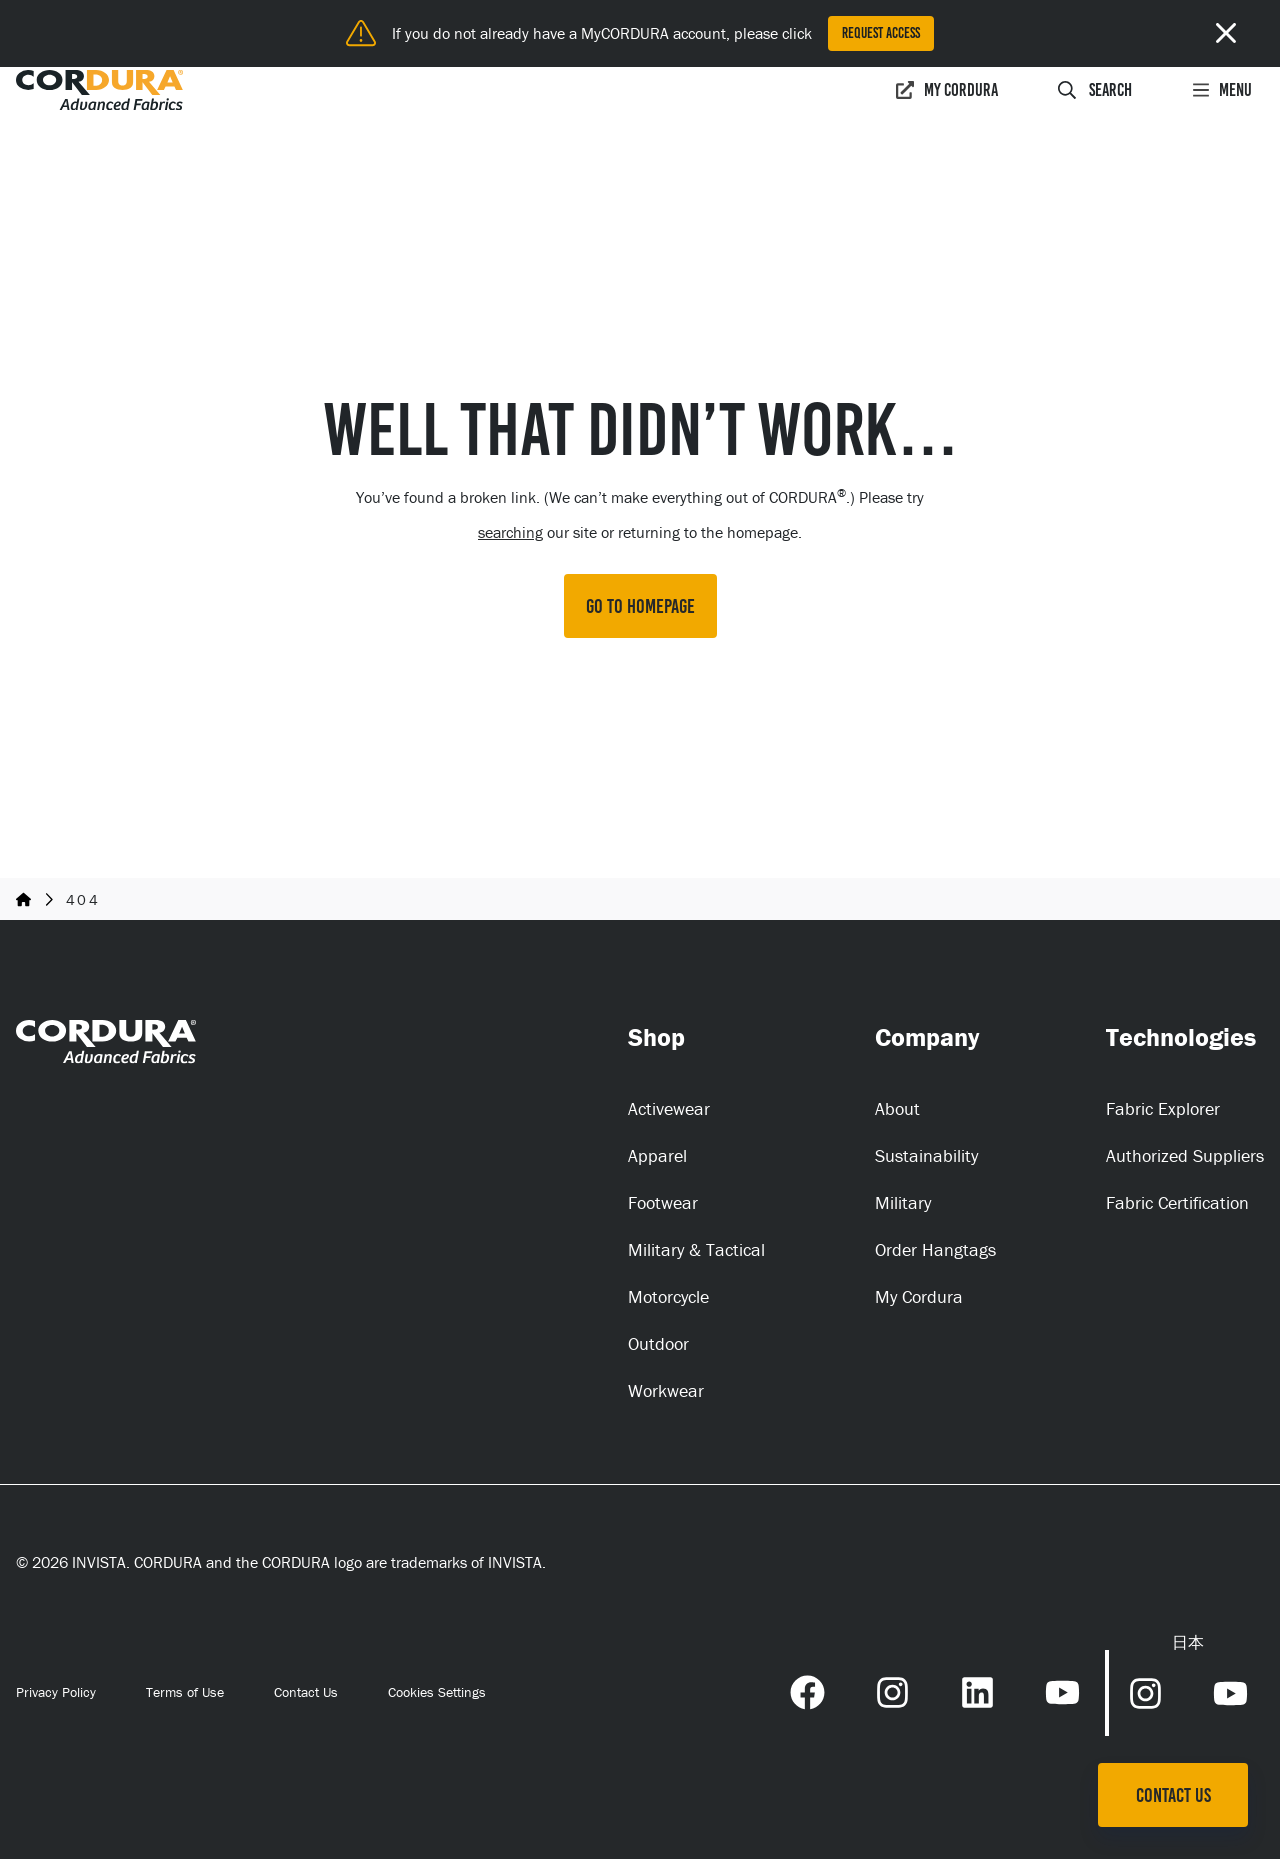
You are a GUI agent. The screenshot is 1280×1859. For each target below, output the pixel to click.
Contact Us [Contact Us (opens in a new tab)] (306, 1692)
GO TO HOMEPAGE (640, 606)
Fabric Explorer (1163, 1108)
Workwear (666, 1390)
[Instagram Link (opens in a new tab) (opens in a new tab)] (892, 1690)
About (897, 1108)
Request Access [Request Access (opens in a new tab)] (881, 33)
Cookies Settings (437, 1692)
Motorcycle (668, 1296)
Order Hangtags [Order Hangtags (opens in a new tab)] (935, 1249)
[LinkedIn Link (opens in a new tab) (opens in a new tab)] (977, 1690)
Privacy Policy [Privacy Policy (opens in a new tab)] (56, 1692)
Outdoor (658, 1343)
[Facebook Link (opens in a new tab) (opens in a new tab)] (807, 1690)
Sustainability (926, 1155)
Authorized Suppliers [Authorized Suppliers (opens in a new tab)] (1185, 1155)
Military (903, 1202)
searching (510, 532)
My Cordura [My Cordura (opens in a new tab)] (947, 90)
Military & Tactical (696, 1249)
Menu (1222, 90)
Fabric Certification (1177, 1202)
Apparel (657, 1155)
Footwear (663, 1202)
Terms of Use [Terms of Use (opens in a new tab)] (185, 1692)
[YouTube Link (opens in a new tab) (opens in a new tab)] (1062, 1690)
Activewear (669, 1108)
